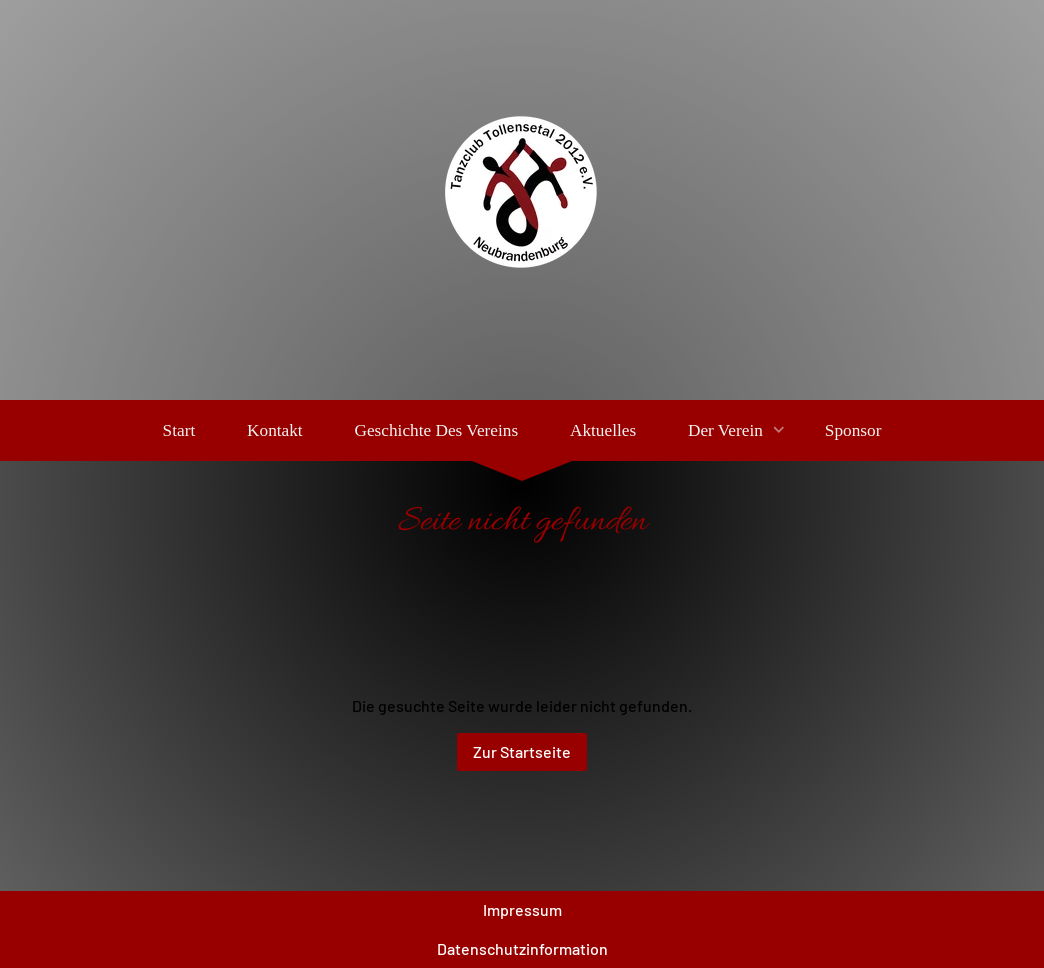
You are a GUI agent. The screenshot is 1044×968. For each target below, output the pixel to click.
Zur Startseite (522, 751)
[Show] (779, 431)
